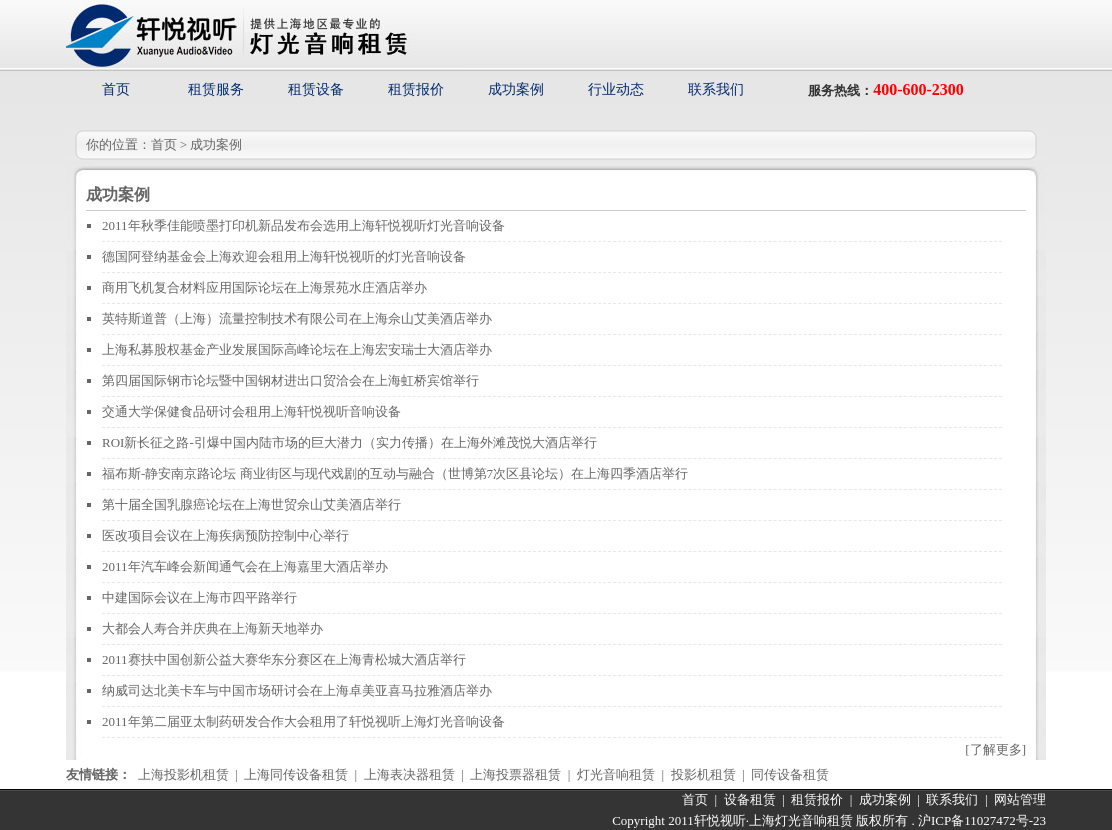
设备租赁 (750, 799)
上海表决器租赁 (409, 774)
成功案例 (516, 89)
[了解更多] (995, 749)
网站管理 (1020, 799)
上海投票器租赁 (515, 774)
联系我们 (716, 89)
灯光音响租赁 (616, 774)
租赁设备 (316, 89)
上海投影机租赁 (183, 774)
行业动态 (616, 89)
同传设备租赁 (790, 774)
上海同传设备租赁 (296, 774)
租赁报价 (416, 89)
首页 (116, 89)
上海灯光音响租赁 (801, 820)
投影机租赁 (703, 774)
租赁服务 (216, 89)
